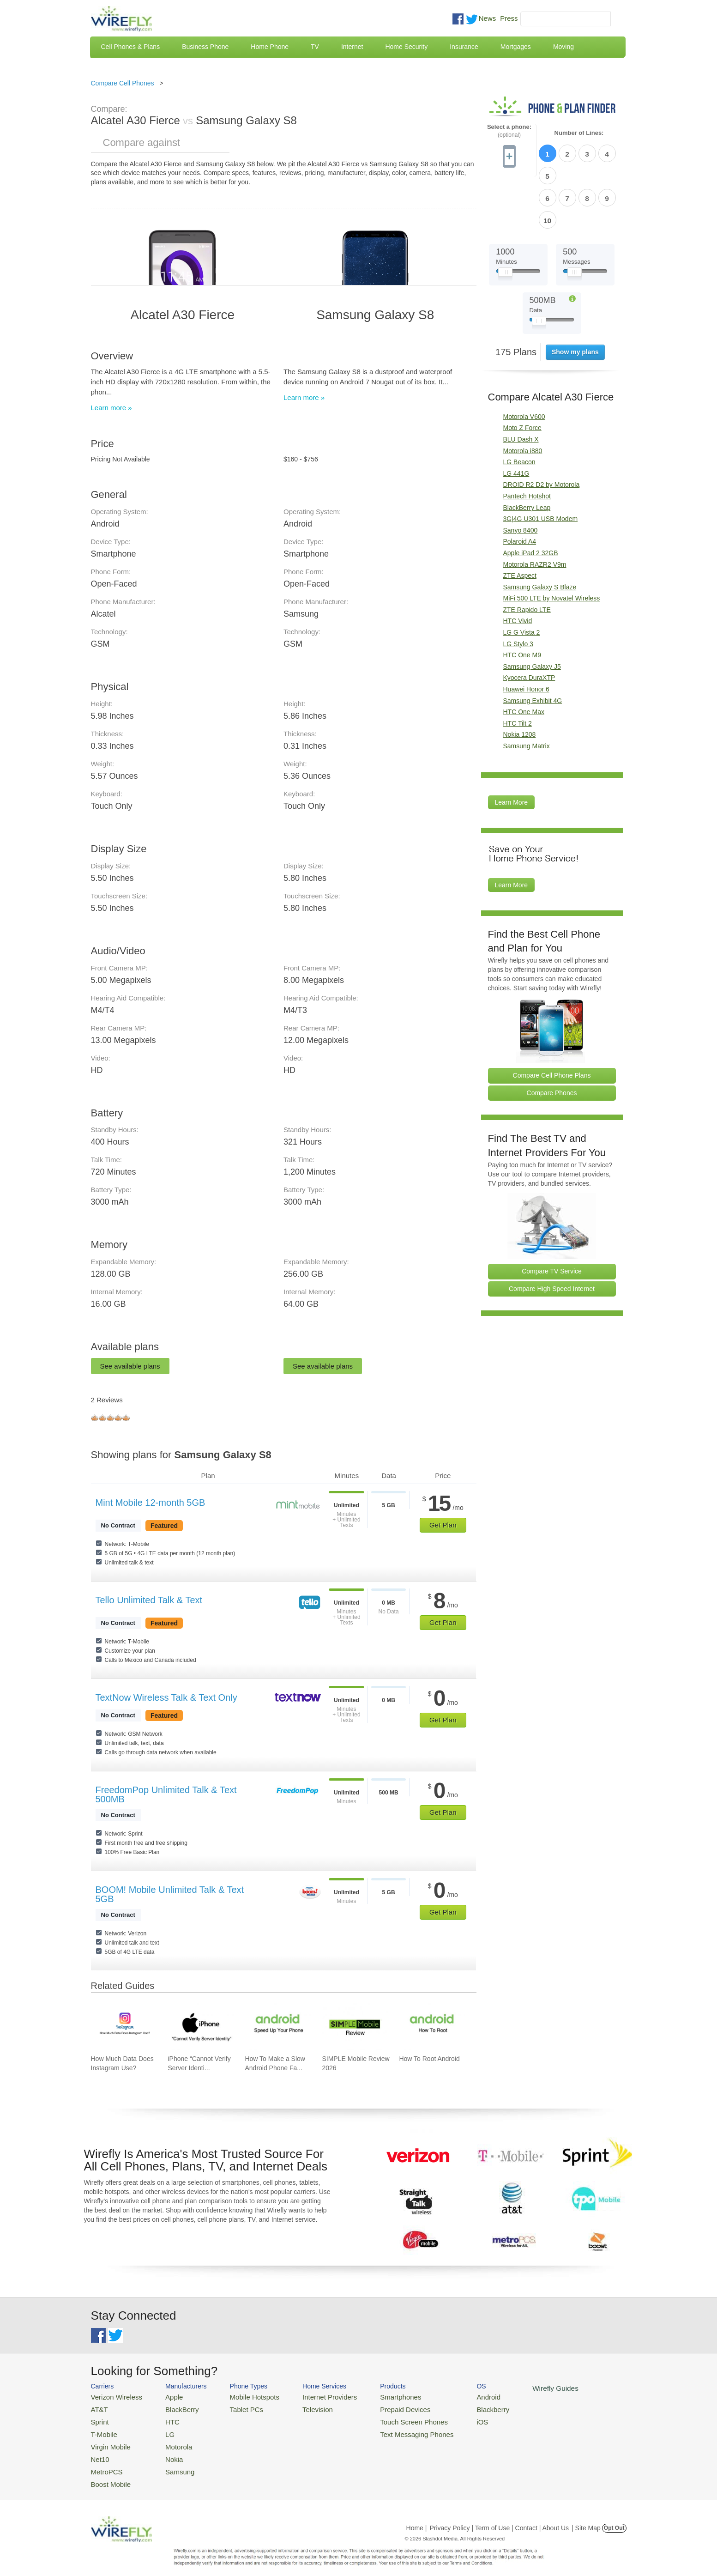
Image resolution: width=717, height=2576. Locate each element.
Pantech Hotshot (527, 442)
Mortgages (515, 46)
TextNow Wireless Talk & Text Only (166, 1697)
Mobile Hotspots (244, 2396)
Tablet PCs (237, 2407)
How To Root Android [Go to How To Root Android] (429, 2058)
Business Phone (205, 46)
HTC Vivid (517, 567)
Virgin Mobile (108, 2440)
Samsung (171, 2463)
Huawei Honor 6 (526, 635)
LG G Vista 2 (521, 578)
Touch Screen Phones (389, 2418)
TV (315, 46)
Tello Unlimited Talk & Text (149, 1600)
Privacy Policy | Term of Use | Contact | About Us (499, 2517)
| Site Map (586, 2517)
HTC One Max (523, 658)
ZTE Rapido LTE (527, 556)
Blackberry (460, 2407)
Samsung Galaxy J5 (532, 613)
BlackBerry (172, 2407)
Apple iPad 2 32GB (530, 499)
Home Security (406, 46)
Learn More (511, 748)
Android (456, 2396)
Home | (416, 2517)
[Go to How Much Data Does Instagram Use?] (124, 2026)
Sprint (99, 2418)
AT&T (98, 2407)
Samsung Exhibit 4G (532, 647)
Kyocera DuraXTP (529, 624)
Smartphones (377, 2396)
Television (302, 2407)
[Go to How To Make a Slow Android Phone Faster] (278, 2026)
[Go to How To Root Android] (432, 2026)
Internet (352, 46)
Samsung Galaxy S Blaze (540, 533)
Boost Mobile (108, 2474)
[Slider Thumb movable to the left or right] (505, 221)
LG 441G (516, 420)
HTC (164, 2418)
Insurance (464, 46)
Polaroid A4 (519, 487)
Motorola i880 (522, 397)
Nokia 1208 (519, 681)
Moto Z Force (522, 374)
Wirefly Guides (519, 2387)
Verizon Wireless (113, 2396)
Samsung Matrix (526, 692)
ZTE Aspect (519, 522)
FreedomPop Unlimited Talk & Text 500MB (166, 1794)
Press (509, 18)
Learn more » (111, 408)
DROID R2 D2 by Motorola (541, 431)
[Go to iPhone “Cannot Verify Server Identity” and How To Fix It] (201, 2026)
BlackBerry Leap (527, 454)
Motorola (170, 2440)
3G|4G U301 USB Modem (540, 465)
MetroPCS (105, 2463)
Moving (563, 46)
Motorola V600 (524, 363)
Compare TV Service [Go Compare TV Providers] (552, 1217)
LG (162, 2429)
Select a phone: (509, 131)
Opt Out (614, 2518)
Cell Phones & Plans (130, 46)
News (487, 18)
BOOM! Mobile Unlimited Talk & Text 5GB (170, 1894)
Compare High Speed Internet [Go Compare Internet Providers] (552, 1235)
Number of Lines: (579, 133)
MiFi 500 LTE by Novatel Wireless (551, 544)
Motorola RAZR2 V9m (534, 511)
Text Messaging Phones (391, 2429)
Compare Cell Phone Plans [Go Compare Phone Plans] (552, 1021)
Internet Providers (313, 2396)
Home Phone (270, 46)
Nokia (166, 2452)
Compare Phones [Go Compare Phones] (552, 1039)
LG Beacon (519, 408)
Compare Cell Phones (122, 83)
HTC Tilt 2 (517, 669)
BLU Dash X (521, 385)
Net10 (99, 2452)
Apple (166, 2396)
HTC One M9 (522, 601)
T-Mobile (102, 2429)
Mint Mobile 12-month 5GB (150, 1502)
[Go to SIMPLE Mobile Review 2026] (355, 2026)
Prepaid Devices (382, 2407)
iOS (451, 2418)
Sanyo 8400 (520, 476)
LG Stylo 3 (518, 590)
